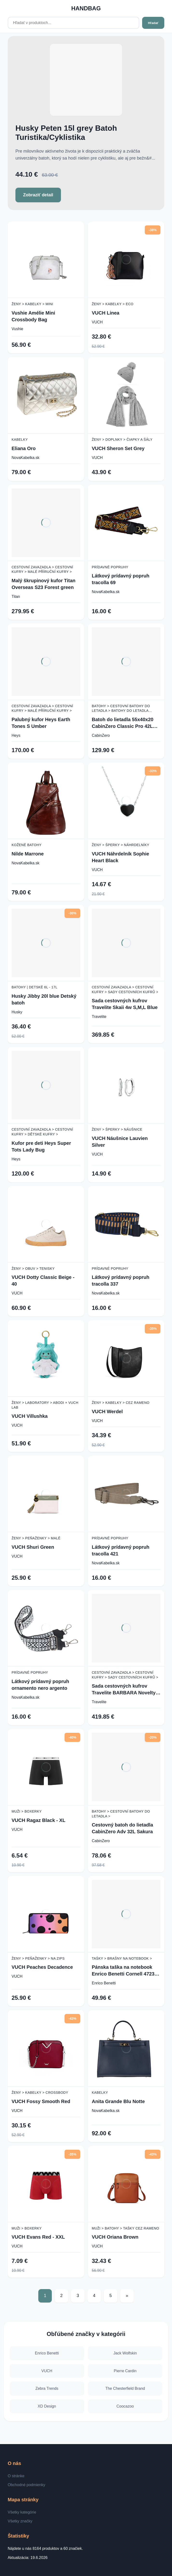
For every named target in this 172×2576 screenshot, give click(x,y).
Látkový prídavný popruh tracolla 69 (120, 579)
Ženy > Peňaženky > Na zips (38, 1958)
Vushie (17, 329)
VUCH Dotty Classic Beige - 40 (43, 1281)
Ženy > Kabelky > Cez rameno (120, 1403)
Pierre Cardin (125, 2371)
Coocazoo (125, 2406)
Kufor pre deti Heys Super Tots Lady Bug (41, 1146)
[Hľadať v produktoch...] (73, 23)
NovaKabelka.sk (26, 458)
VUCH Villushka (30, 1416)
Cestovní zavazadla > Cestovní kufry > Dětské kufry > (42, 1131)
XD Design (47, 2406)
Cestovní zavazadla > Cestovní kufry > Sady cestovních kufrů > (125, 989)
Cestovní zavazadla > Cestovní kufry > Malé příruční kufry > (42, 569)
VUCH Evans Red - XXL (38, 2237)
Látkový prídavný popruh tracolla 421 (120, 1550)
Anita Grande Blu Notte (118, 2101)
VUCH (97, 322)
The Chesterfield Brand (125, 2388)
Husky (17, 1012)
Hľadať (153, 23)
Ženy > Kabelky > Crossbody (40, 2092)
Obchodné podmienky (26, 2485)
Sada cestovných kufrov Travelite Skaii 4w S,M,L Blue (125, 1004)
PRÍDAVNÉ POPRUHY (110, 567)
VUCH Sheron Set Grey (118, 448)
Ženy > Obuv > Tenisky (33, 1268)
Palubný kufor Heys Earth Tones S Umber (41, 723)
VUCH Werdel (107, 1411)
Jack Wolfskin (125, 2353)
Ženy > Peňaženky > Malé (36, 1538)
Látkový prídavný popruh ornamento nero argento (40, 1685)
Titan (16, 596)
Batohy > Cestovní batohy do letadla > (121, 1813)
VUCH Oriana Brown (115, 2237)
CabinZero (101, 735)
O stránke (16, 2476)
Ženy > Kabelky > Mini (32, 304)
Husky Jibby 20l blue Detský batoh (44, 999)
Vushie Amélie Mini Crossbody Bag (33, 316)
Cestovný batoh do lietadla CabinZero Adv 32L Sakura (122, 1828)
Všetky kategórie (22, 2512)
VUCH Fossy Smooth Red (41, 2101)
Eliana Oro (24, 448)
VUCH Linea (105, 313)
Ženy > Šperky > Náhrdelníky (120, 845)
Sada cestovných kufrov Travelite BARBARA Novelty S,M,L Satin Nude (124, 1689)
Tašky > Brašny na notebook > (122, 1958)
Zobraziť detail (38, 194)
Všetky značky (20, 2521)
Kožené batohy (26, 845)
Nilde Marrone (28, 853)
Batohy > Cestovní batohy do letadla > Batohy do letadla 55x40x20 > (121, 708)
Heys (16, 735)
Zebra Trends (46, 2388)
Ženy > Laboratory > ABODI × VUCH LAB (45, 1405)
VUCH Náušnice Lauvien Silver (120, 1142)
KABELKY (20, 439)
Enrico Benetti (104, 1983)
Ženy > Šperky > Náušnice (117, 1129)
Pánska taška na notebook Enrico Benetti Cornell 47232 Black (124, 1970)
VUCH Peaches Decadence (42, 1967)
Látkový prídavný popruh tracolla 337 (120, 1281)
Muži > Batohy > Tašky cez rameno (125, 2228)
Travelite (99, 1017)
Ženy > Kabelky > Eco (112, 304)
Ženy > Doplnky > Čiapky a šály (122, 439)
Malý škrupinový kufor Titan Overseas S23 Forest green (43, 584)
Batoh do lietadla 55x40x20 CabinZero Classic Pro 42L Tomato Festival (122, 723)
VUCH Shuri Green (33, 1547)
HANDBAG (86, 8)
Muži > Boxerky (27, 1811)
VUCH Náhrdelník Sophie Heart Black (120, 857)
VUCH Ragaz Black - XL (38, 1820)
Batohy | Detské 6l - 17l (34, 987)
